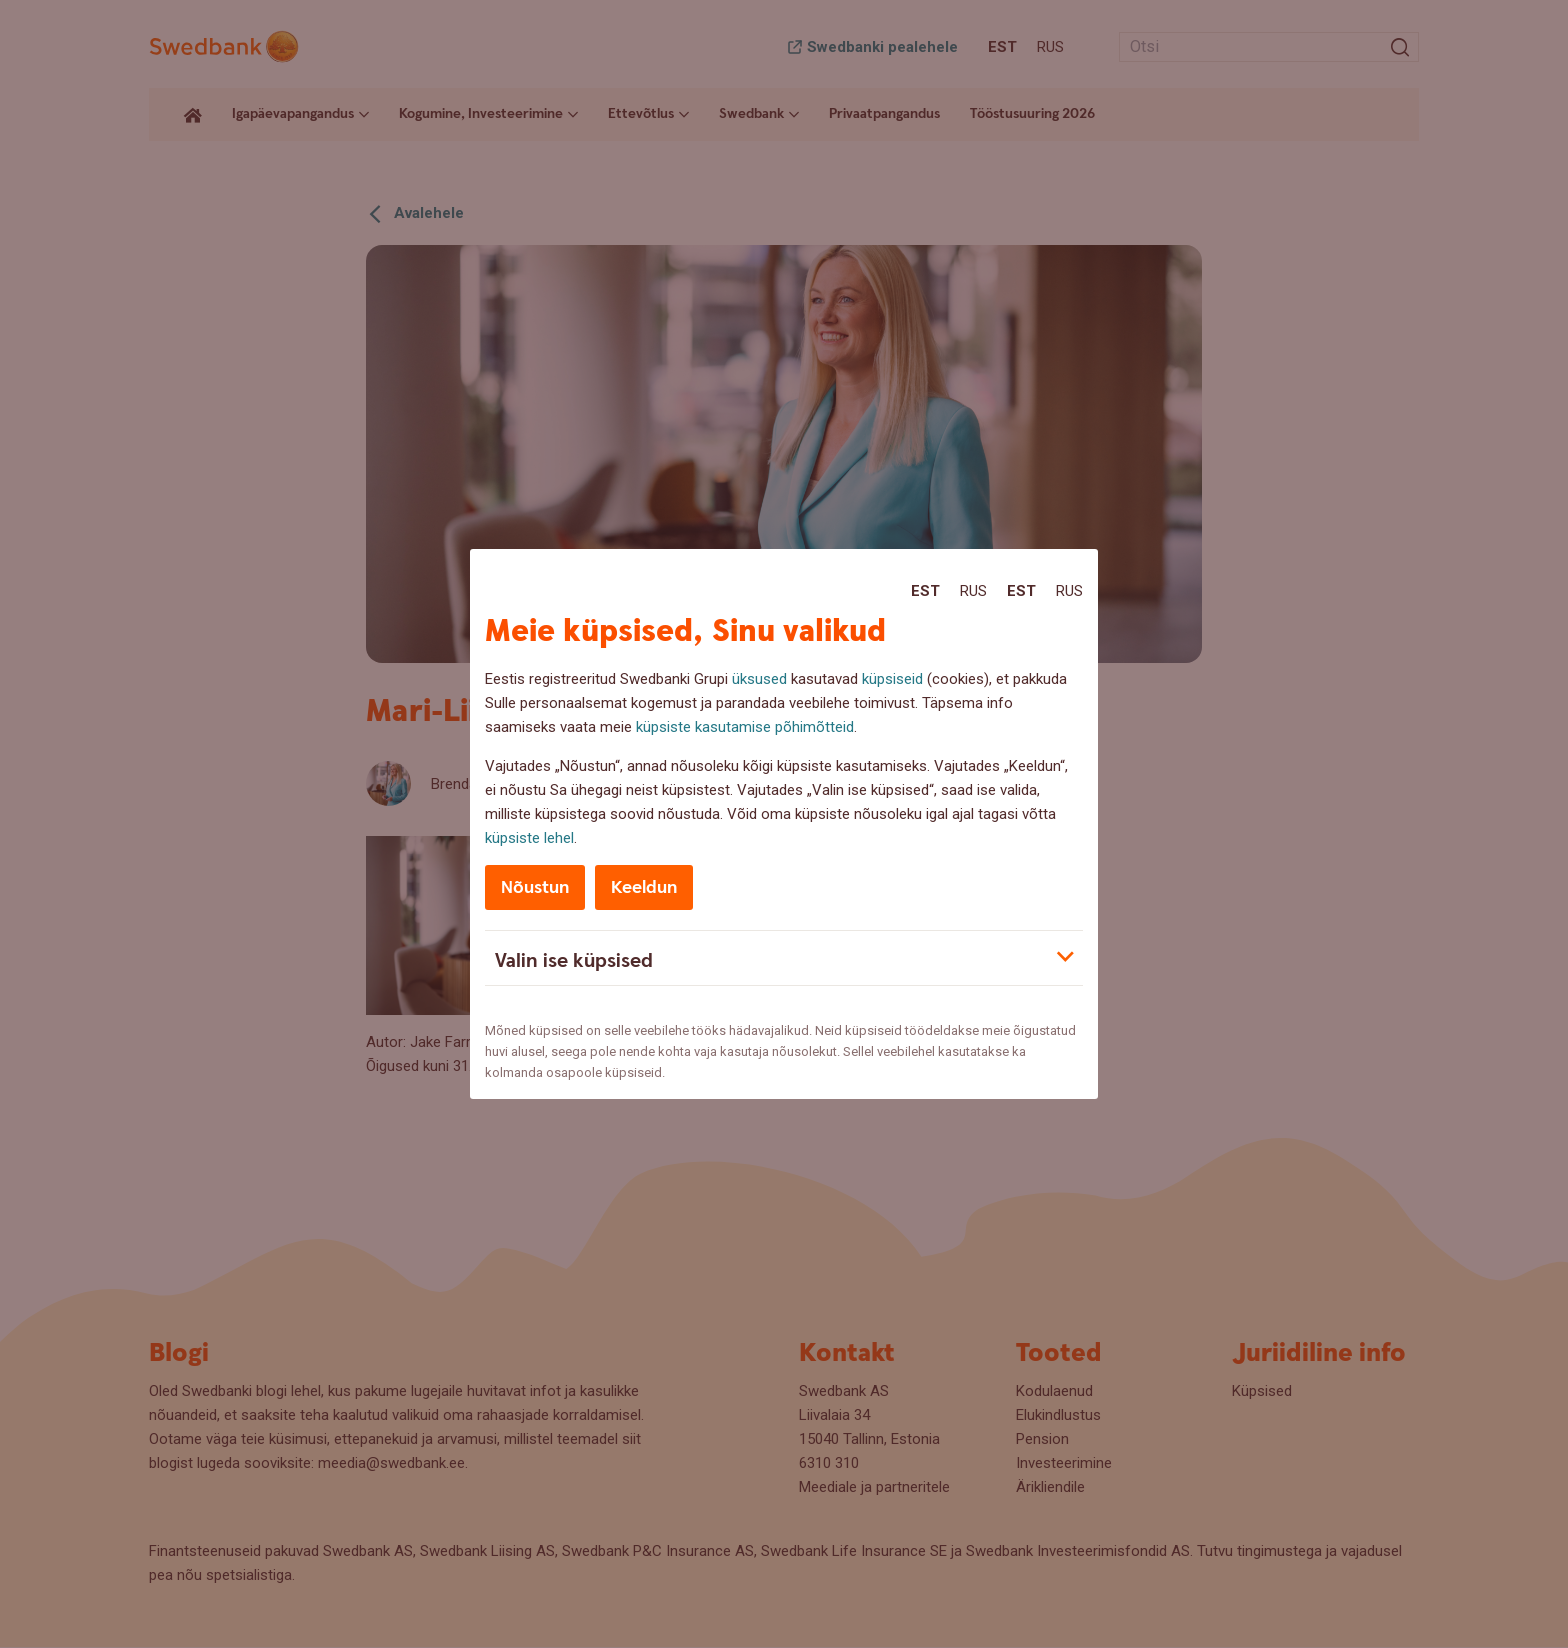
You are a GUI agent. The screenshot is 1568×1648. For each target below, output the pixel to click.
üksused (759, 679)
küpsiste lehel (529, 838)
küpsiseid (892, 679)
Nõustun (535, 887)
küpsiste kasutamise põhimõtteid (745, 727)
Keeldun (644, 887)
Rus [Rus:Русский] (973, 591)
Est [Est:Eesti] (925, 591)
